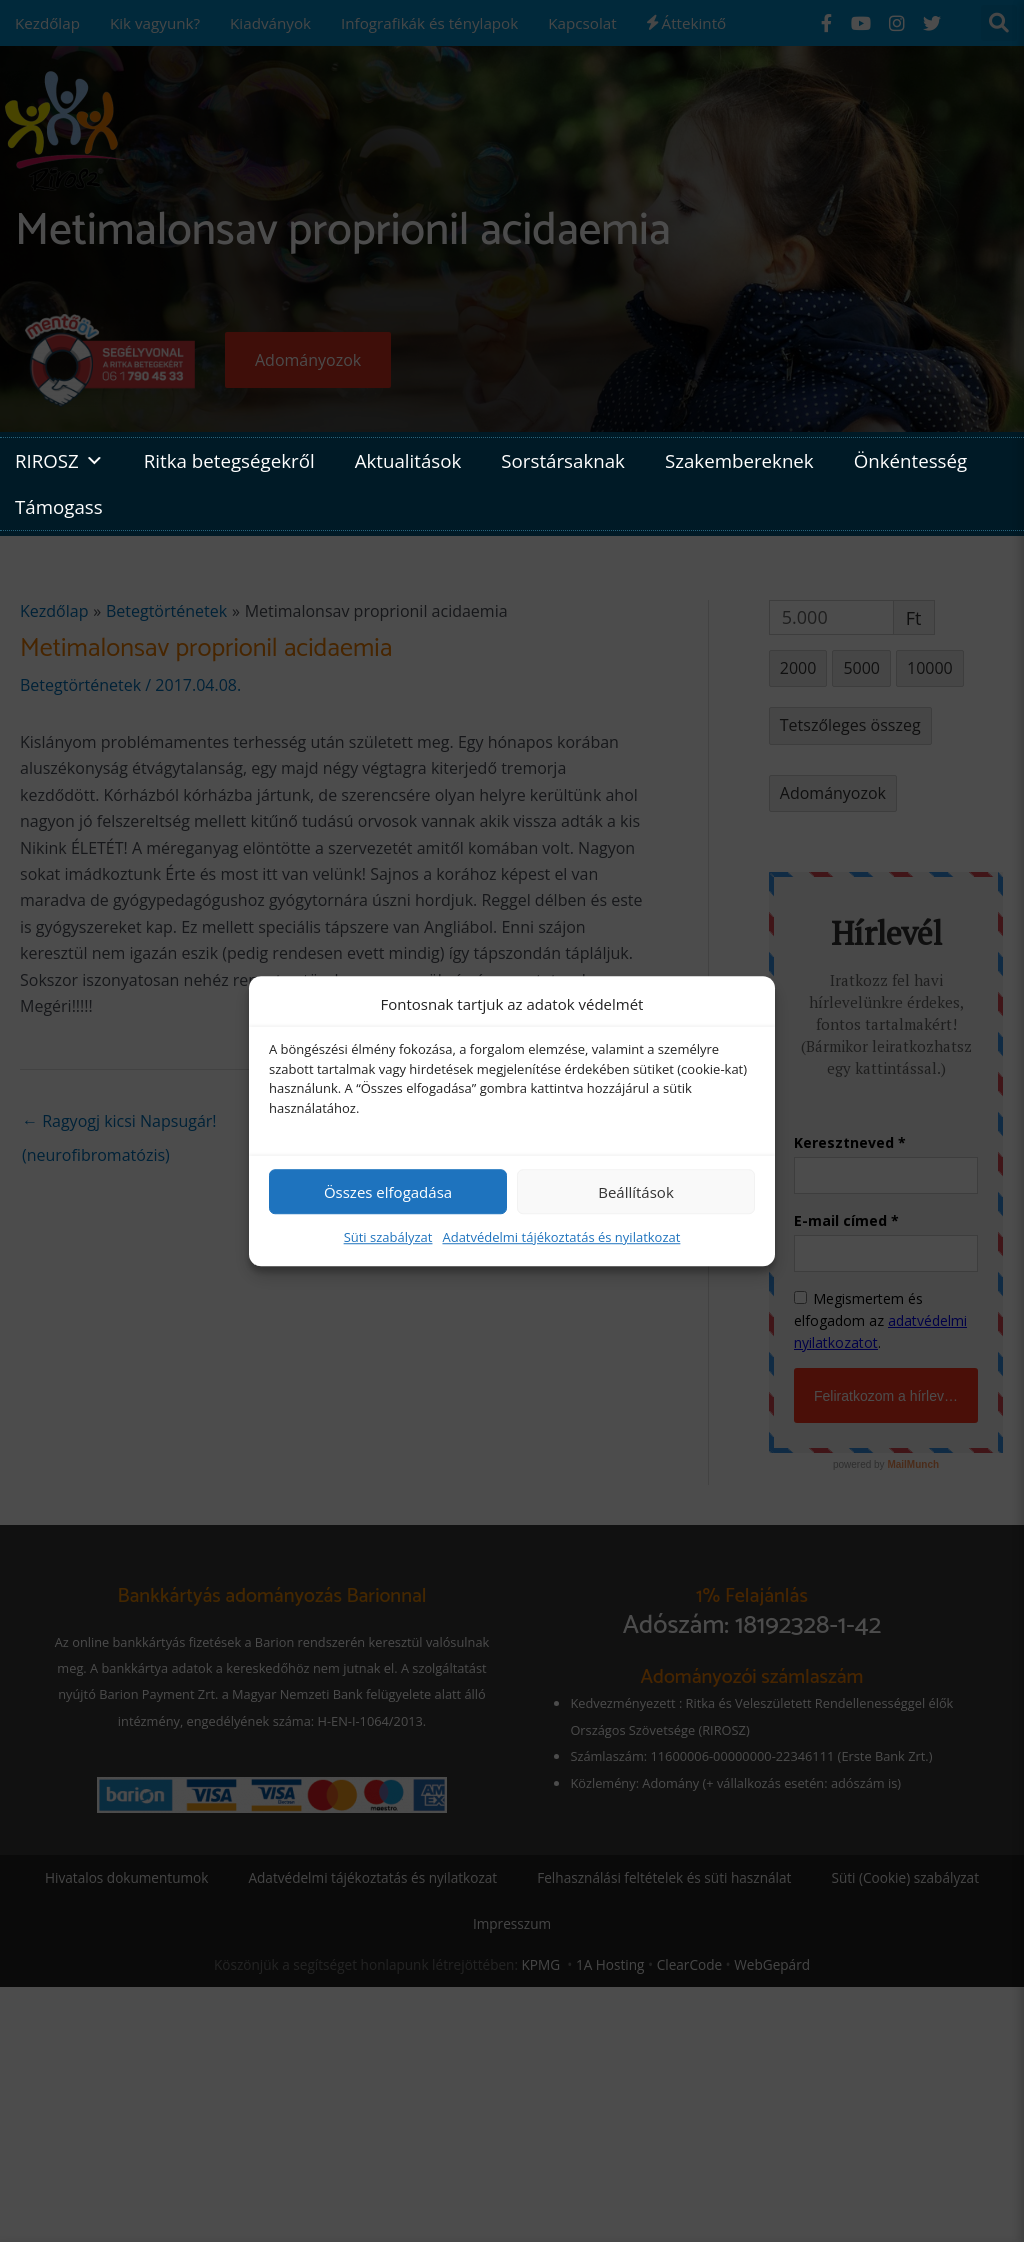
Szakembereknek (739, 460)
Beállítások (636, 1192)
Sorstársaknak (563, 460)
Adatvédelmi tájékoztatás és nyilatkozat (561, 1237)
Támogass (59, 506)
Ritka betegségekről (229, 460)
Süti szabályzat (388, 1237)
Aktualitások (408, 460)
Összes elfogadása (388, 1192)
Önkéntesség (910, 460)
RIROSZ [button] (59, 461)
